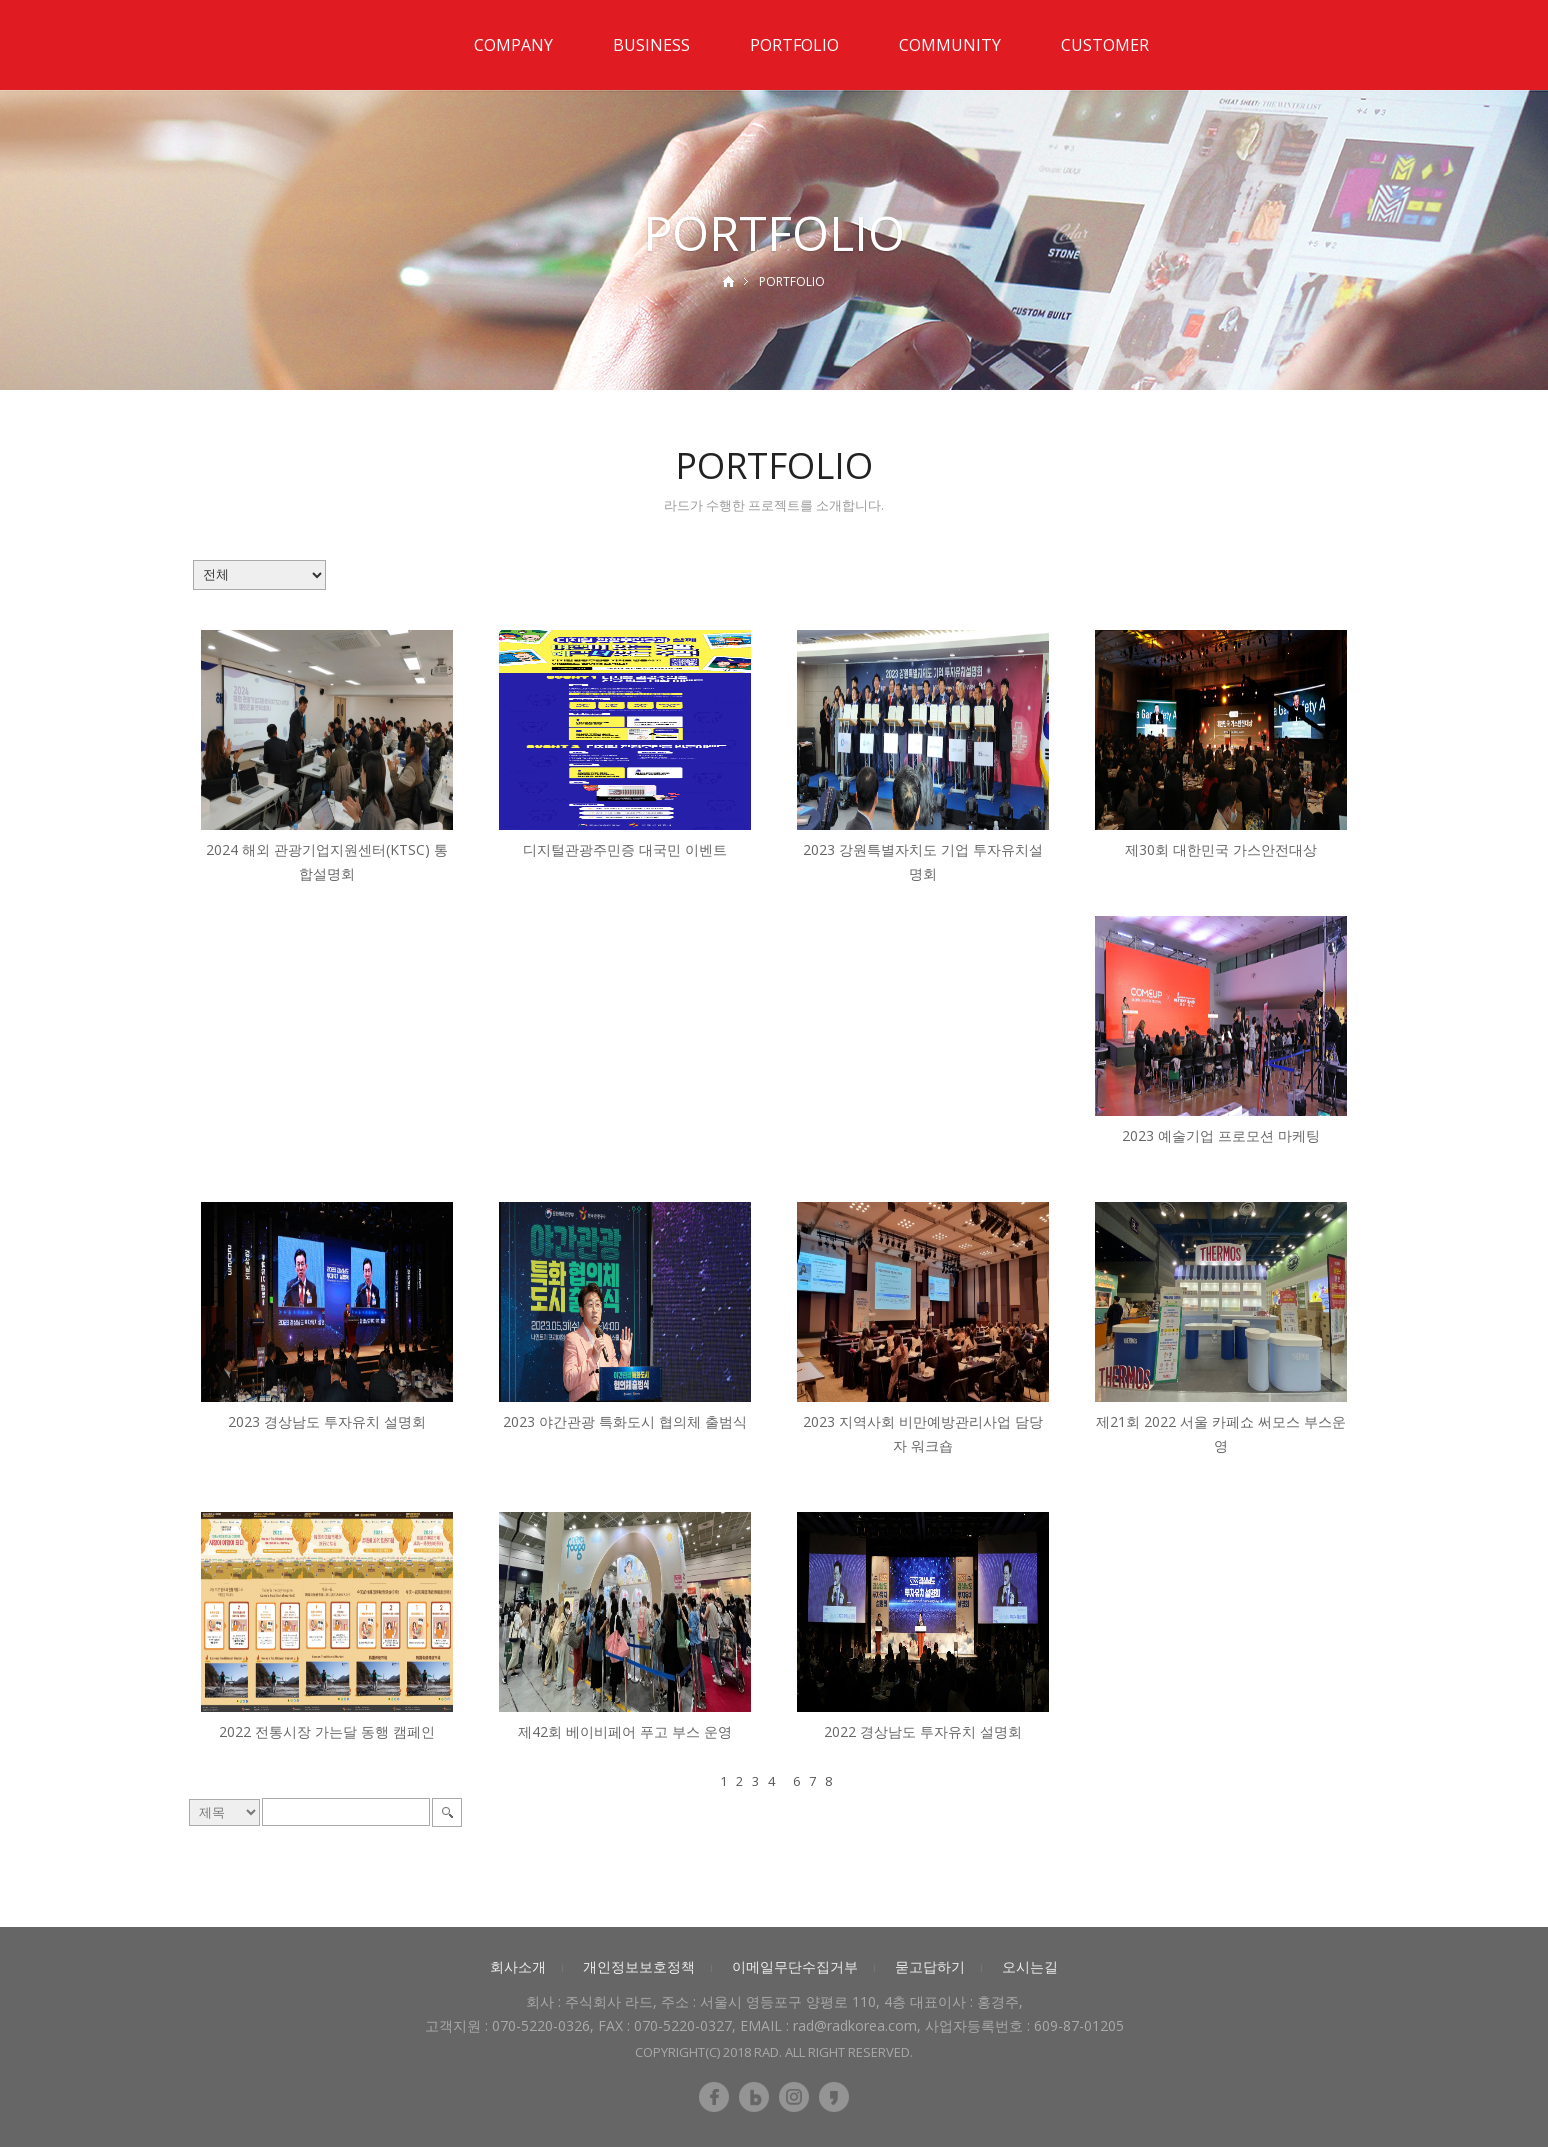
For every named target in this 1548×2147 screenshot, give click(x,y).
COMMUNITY (950, 45)
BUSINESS (651, 45)
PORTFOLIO (794, 45)
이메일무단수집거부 (795, 1966)
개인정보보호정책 (639, 1966)
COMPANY (513, 45)
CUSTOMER (1105, 45)
